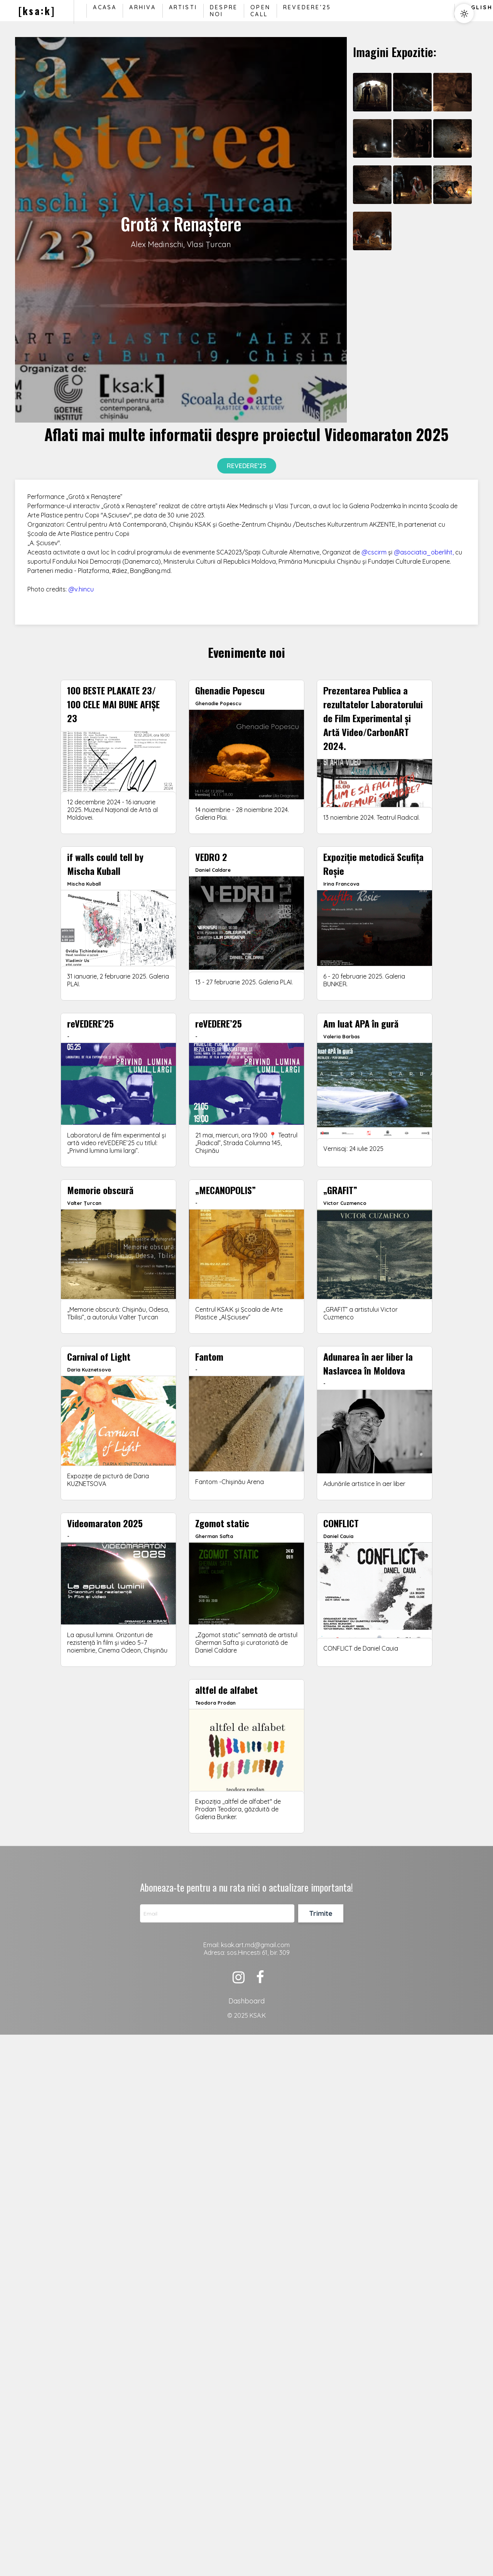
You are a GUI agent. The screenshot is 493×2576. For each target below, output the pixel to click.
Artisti (183, 7)
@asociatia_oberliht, (424, 552)
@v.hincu (81, 589)
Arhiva (142, 7)
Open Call (260, 11)
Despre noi (224, 11)
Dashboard (246, 2000)
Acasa (104, 7)
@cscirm (374, 552)
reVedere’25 (307, 7)
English (477, 7)
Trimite (321, 1913)
